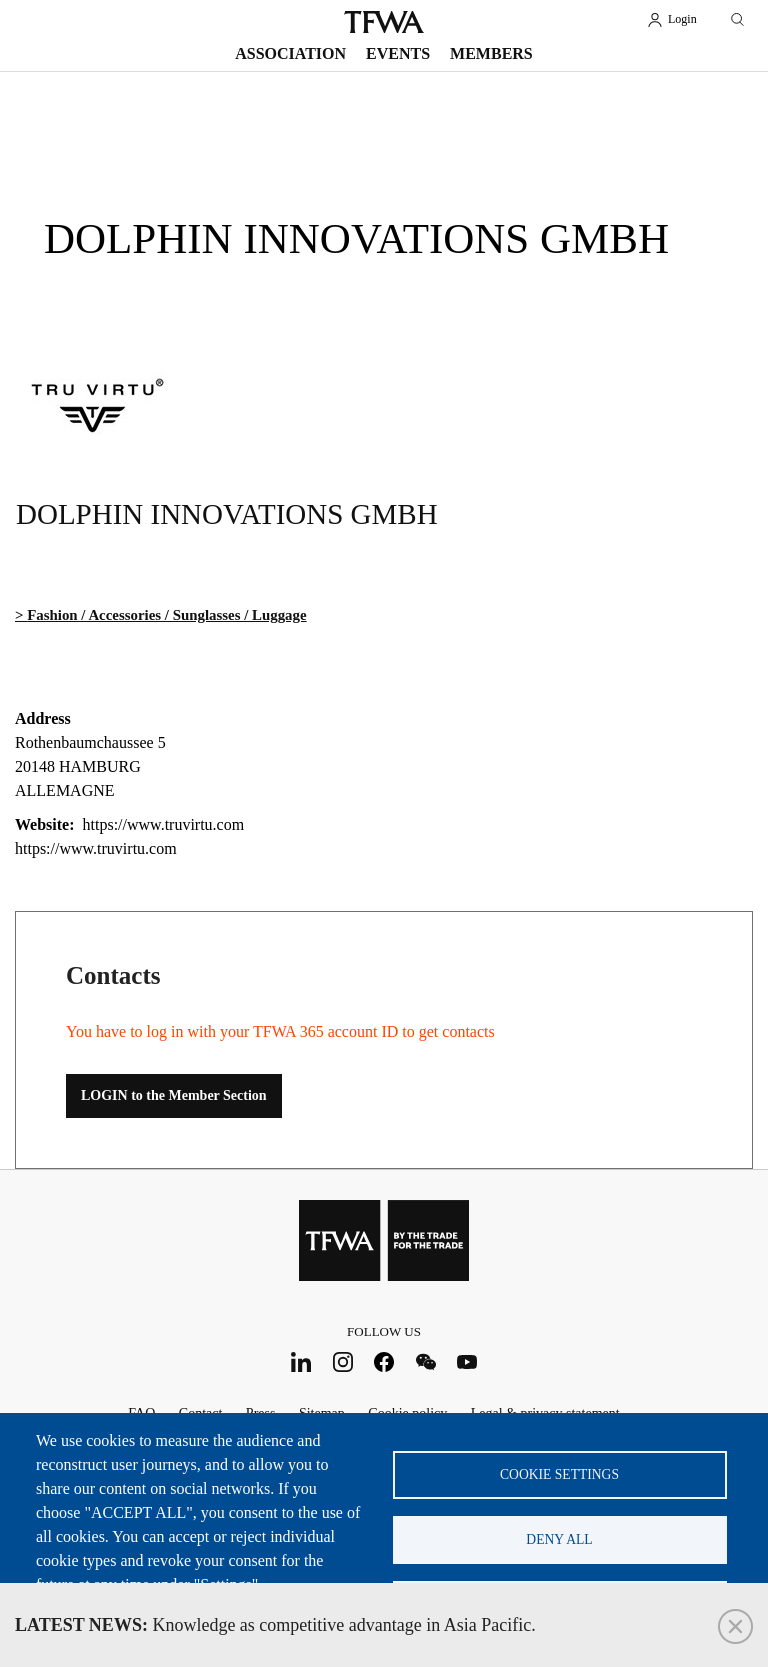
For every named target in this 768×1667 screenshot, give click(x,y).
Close (735, 1626)
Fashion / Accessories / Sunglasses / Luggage (166, 615)
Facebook (384, 1361)
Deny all (559, 1539)
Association (290, 53)
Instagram (342, 1361)
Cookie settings (559, 1474)
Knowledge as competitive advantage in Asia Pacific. (275, 1625)
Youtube (467, 1361)
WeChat (425, 1361)
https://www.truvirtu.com (96, 848)
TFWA (384, 22)
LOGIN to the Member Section (174, 1095)
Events (398, 53)
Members (491, 53)
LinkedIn (301, 1361)
